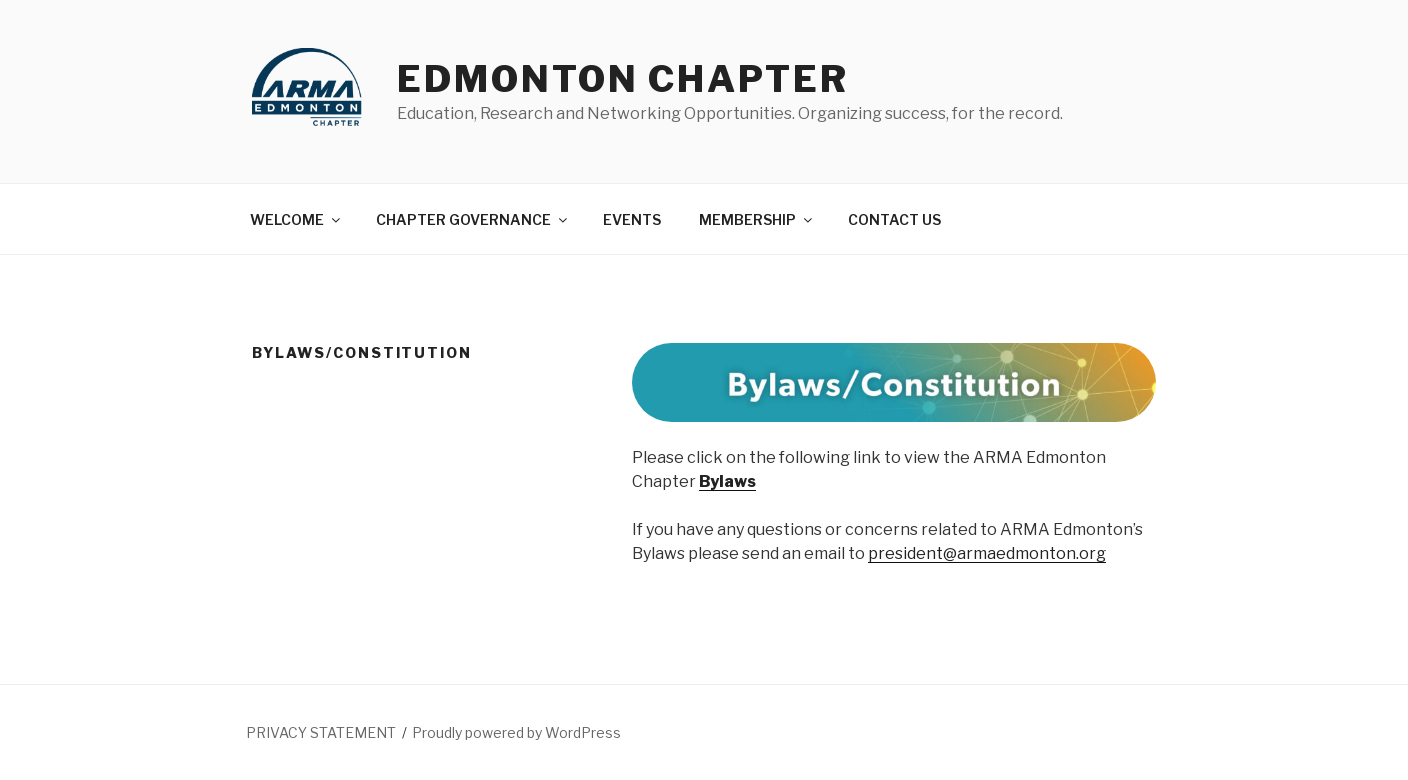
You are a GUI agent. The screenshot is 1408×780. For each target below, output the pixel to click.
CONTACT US (894, 219)
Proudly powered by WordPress (516, 732)
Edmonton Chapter (622, 79)
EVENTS (632, 219)
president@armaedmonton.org (987, 553)
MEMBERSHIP (757, 219)
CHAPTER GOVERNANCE (473, 219)
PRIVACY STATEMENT (321, 732)
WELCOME (296, 219)
